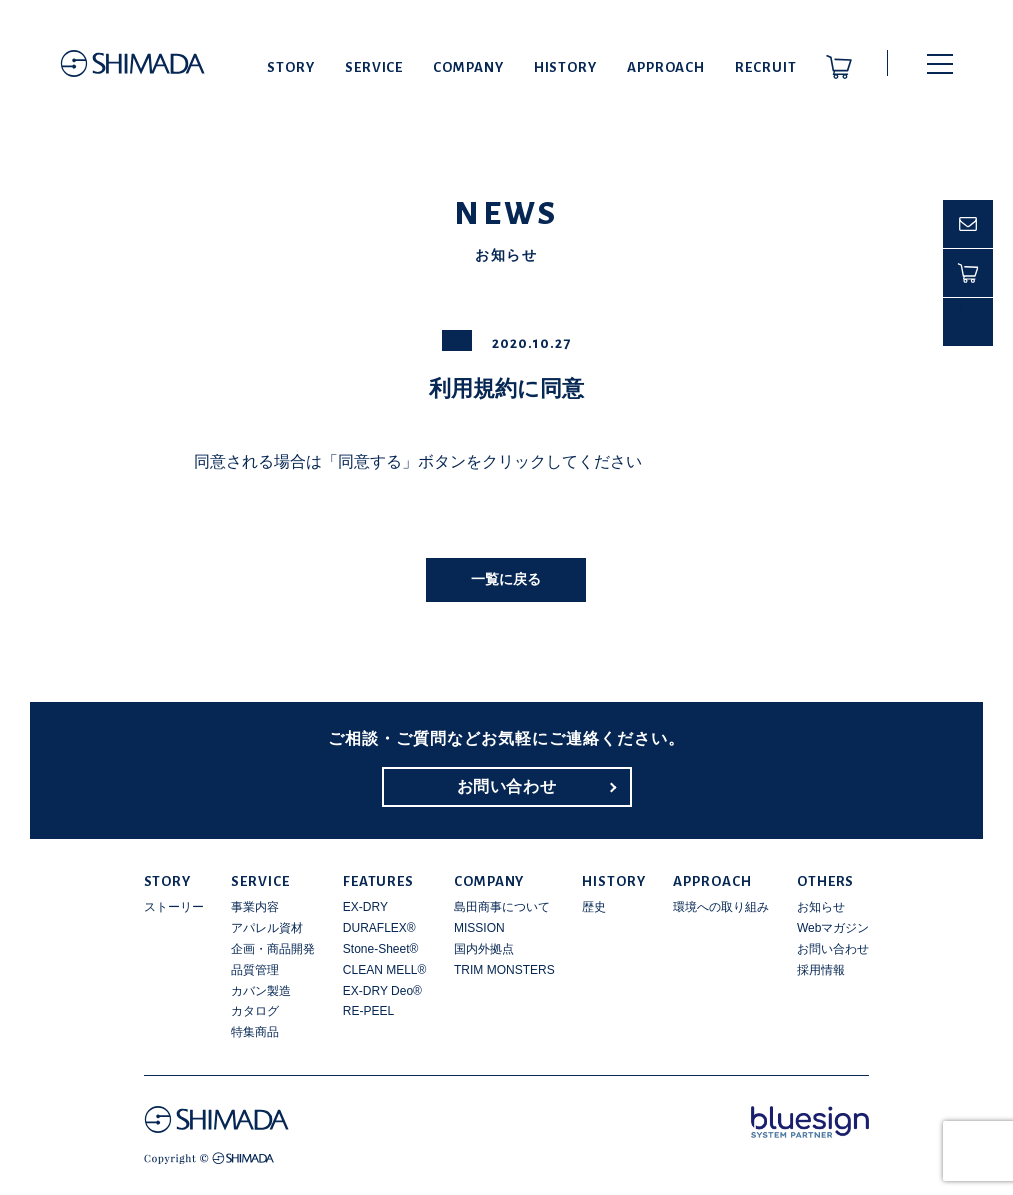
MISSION (479, 928)
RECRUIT (765, 67)
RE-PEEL (368, 1011)
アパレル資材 (267, 928)
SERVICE (374, 67)
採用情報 (821, 970)
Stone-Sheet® (381, 949)
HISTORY (565, 67)
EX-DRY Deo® (382, 991)
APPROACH (666, 67)
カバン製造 (261, 991)
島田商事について (502, 907)
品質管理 (255, 970)
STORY (291, 67)
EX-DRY (365, 907)
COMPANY (468, 67)
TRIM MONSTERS (504, 970)
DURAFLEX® (379, 928)
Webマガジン (833, 928)
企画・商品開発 (273, 949)
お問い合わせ (507, 786)
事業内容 (255, 907)
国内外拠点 (484, 949)
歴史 (594, 907)
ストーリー (174, 907)
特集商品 (255, 1032)
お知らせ (821, 907)
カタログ (255, 1011)
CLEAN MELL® (385, 970)
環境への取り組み (721, 907)
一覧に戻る (506, 579)
